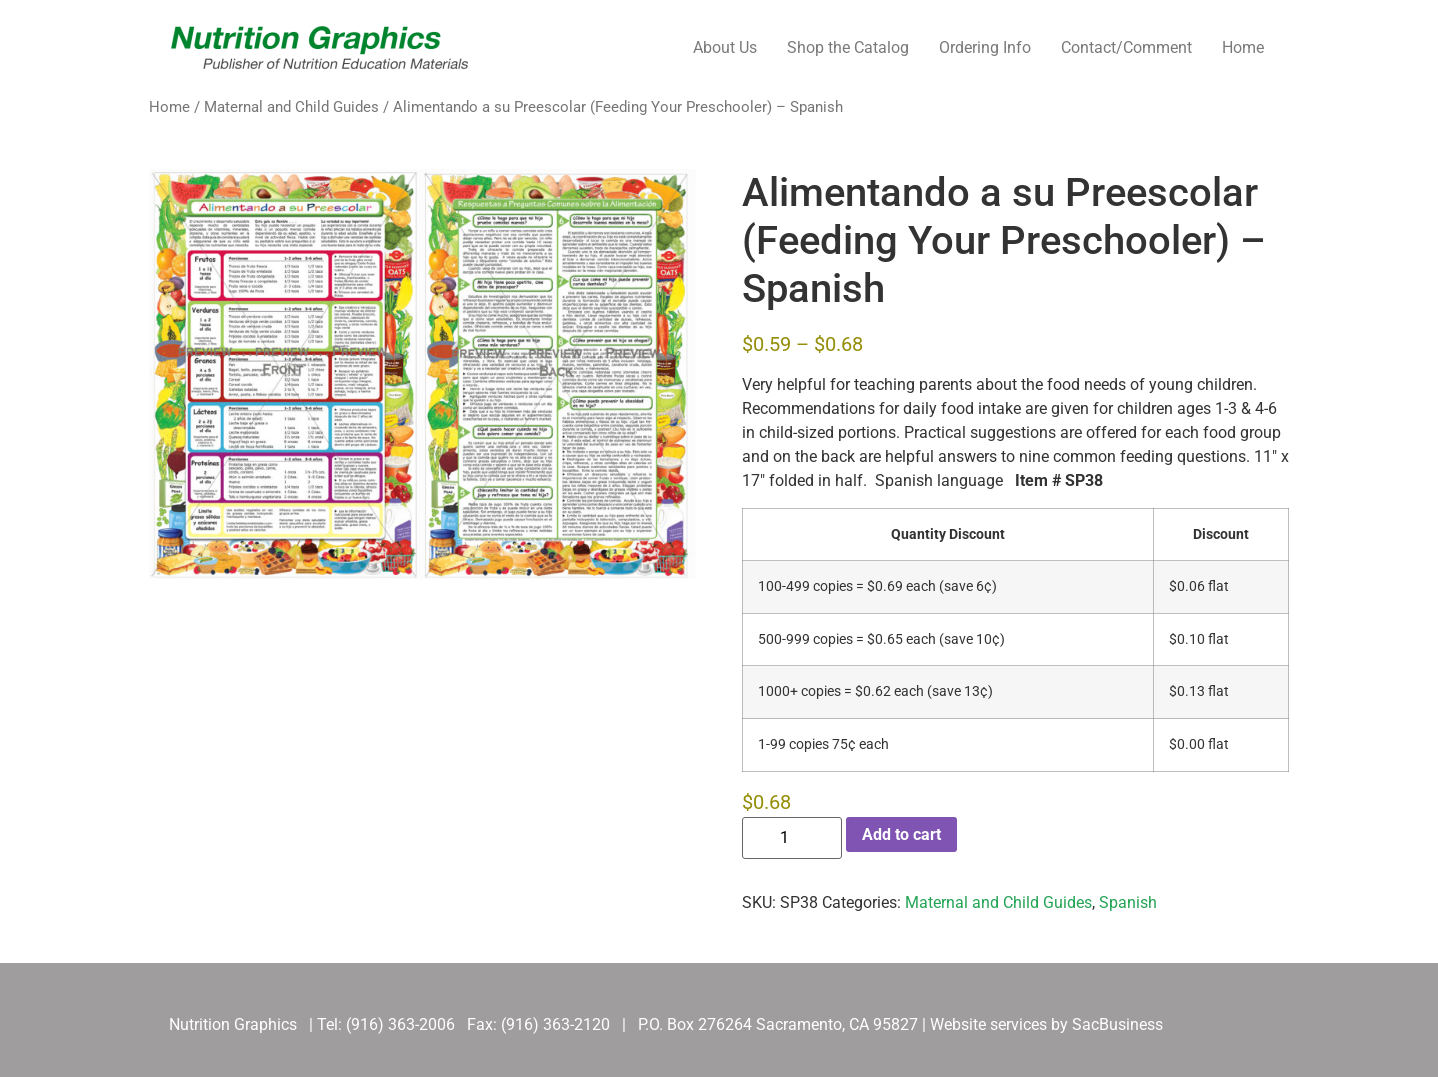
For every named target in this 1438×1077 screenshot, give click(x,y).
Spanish (1128, 902)
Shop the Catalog (848, 47)
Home (1243, 47)
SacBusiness (1117, 1024)
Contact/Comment (1126, 47)
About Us (725, 47)
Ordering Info (985, 47)
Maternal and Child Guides (291, 107)
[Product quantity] (792, 838)
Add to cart (901, 834)
